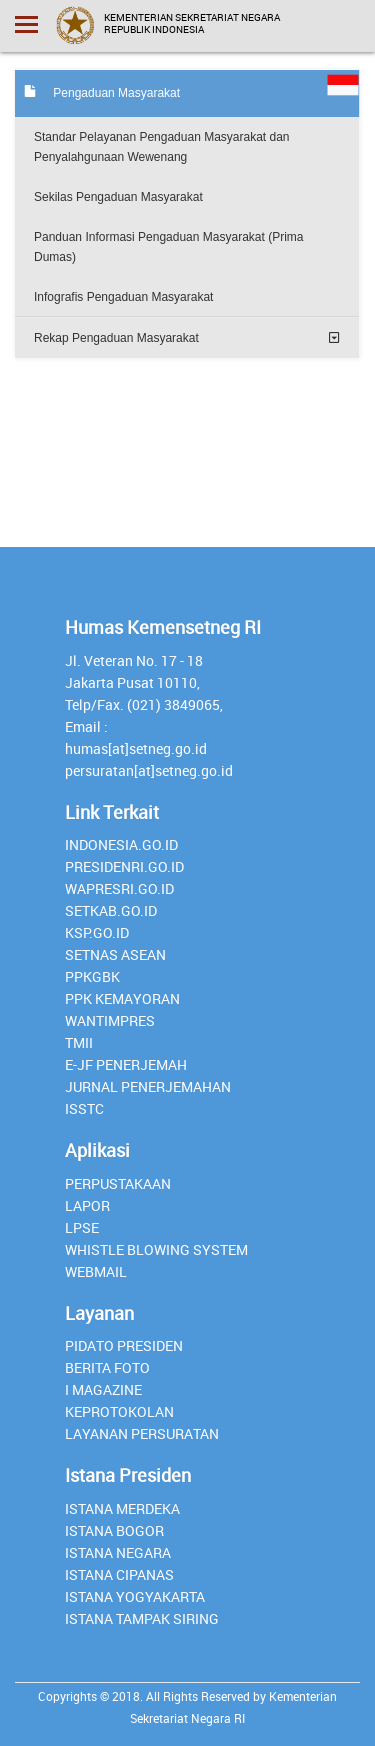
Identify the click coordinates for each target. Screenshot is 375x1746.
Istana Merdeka (122, 1508)
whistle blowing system (156, 1249)
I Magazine (103, 1389)
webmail (96, 1271)
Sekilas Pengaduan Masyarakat (118, 197)
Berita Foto (107, 1367)
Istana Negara (118, 1552)
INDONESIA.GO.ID (121, 844)
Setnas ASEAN (115, 954)
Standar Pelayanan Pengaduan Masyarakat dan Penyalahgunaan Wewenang (162, 147)
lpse (82, 1227)
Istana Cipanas (119, 1574)
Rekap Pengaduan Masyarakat (116, 338)
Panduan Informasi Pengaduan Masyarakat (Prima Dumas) (168, 247)
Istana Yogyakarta (135, 1596)
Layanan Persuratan (142, 1433)
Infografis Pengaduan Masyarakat (123, 297)
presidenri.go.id (124, 866)
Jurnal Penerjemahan (148, 1086)
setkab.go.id (111, 910)
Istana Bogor (114, 1530)
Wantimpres (110, 1020)
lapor (87, 1205)
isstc (84, 1108)
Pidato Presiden (124, 1345)
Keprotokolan (119, 1411)
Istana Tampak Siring (142, 1618)
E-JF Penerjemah (126, 1064)
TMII (79, 1042)
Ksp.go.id (97, 932)
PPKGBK (92, 976)
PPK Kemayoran (122, 998)
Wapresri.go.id (119, 888)
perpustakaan (118, 1183)
